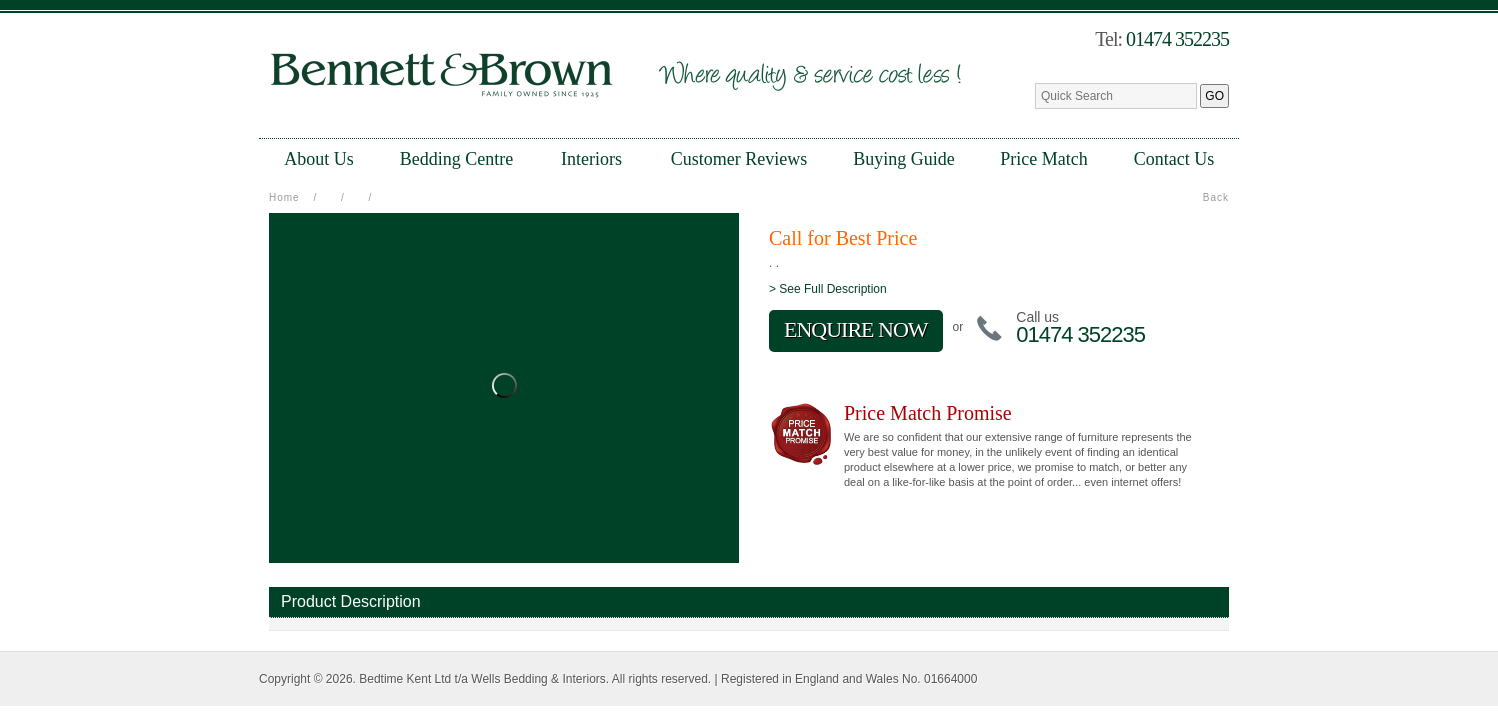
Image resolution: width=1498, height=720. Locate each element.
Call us (1037, 317)
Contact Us (1174, 159)
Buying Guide (904, 159)
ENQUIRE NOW (856, 329)
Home (284, 197)
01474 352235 (1177, 39)
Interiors (591, 159)
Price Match (1043, 159)
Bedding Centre (456, 159)
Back (1216, 197)
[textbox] (1116, 96)
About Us (319, 159)
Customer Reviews (739, 159)
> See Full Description (828, 289)
